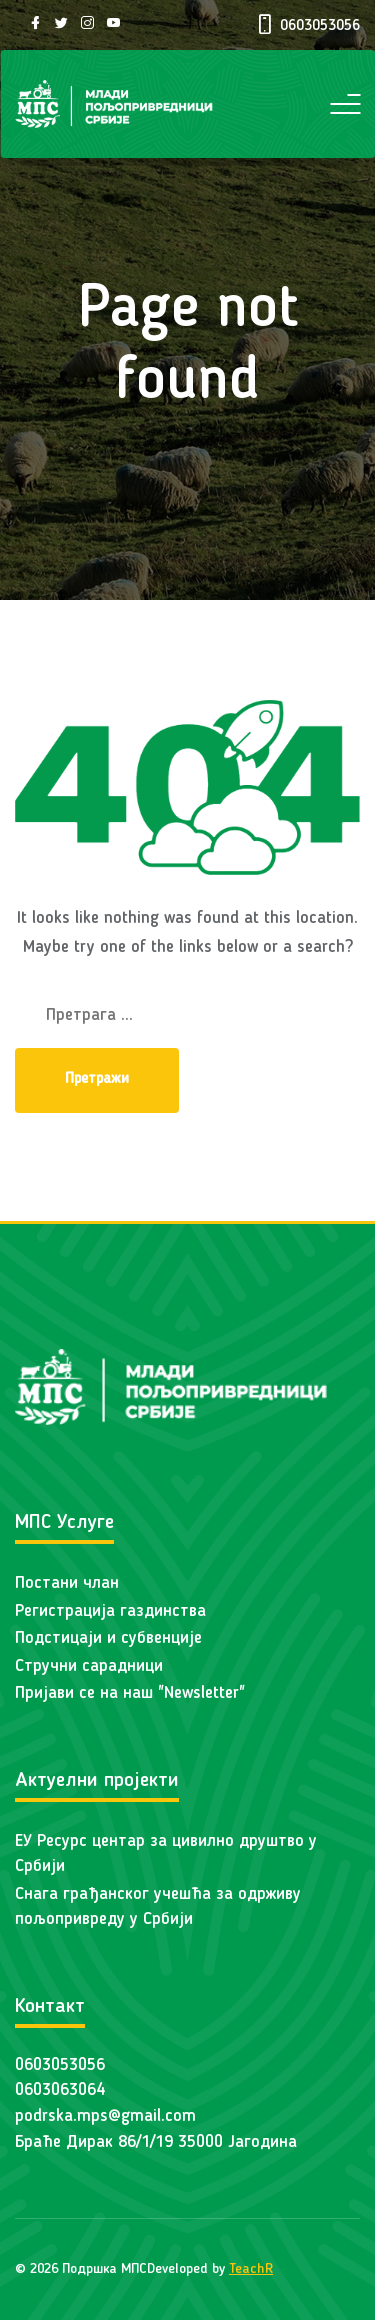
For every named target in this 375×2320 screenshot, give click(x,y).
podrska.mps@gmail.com (105, 2116)
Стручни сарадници (89, 1666)
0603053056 (60, 2065)
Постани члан (67, 1583)
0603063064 (60, 2090)
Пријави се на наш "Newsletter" (130, 1693)
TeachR (251, 2269)
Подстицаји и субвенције (108, 1638)
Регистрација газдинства (110, 1611)
